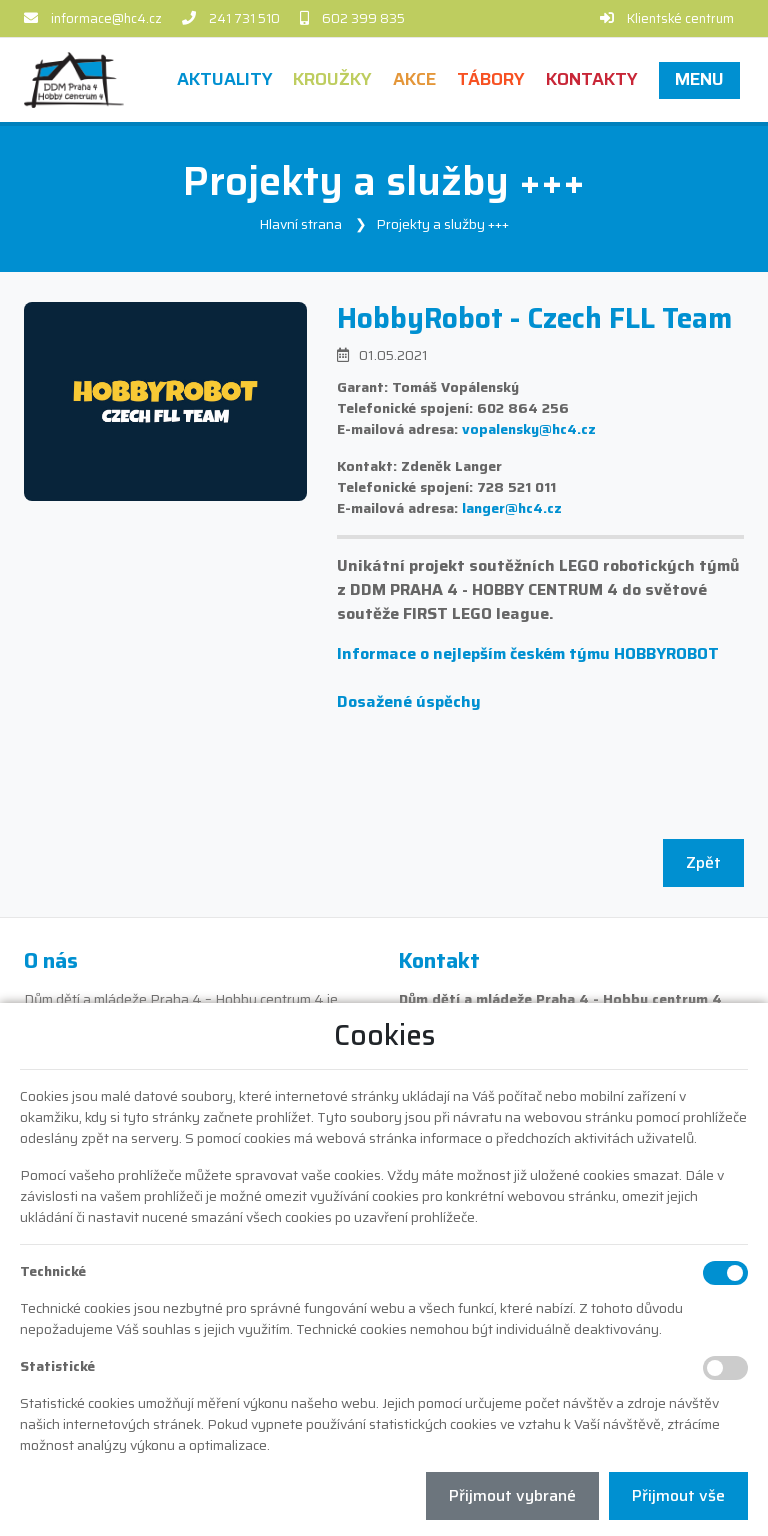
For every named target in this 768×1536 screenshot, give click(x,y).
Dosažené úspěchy (409, 701)
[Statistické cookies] (725, 1368)
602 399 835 (363, 18)
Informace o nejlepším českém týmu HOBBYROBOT (528, 653)
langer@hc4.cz (512, 508)
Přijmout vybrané (512, 1495)
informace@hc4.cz (106, 18)
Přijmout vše (678, 1495)
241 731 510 (244, 18)
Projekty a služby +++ (442, 224)
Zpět (703, 862)
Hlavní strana (300, 224)
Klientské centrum (680, 18)
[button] (699, 79)
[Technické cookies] (725, 1273)
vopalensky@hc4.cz (529, 429)
